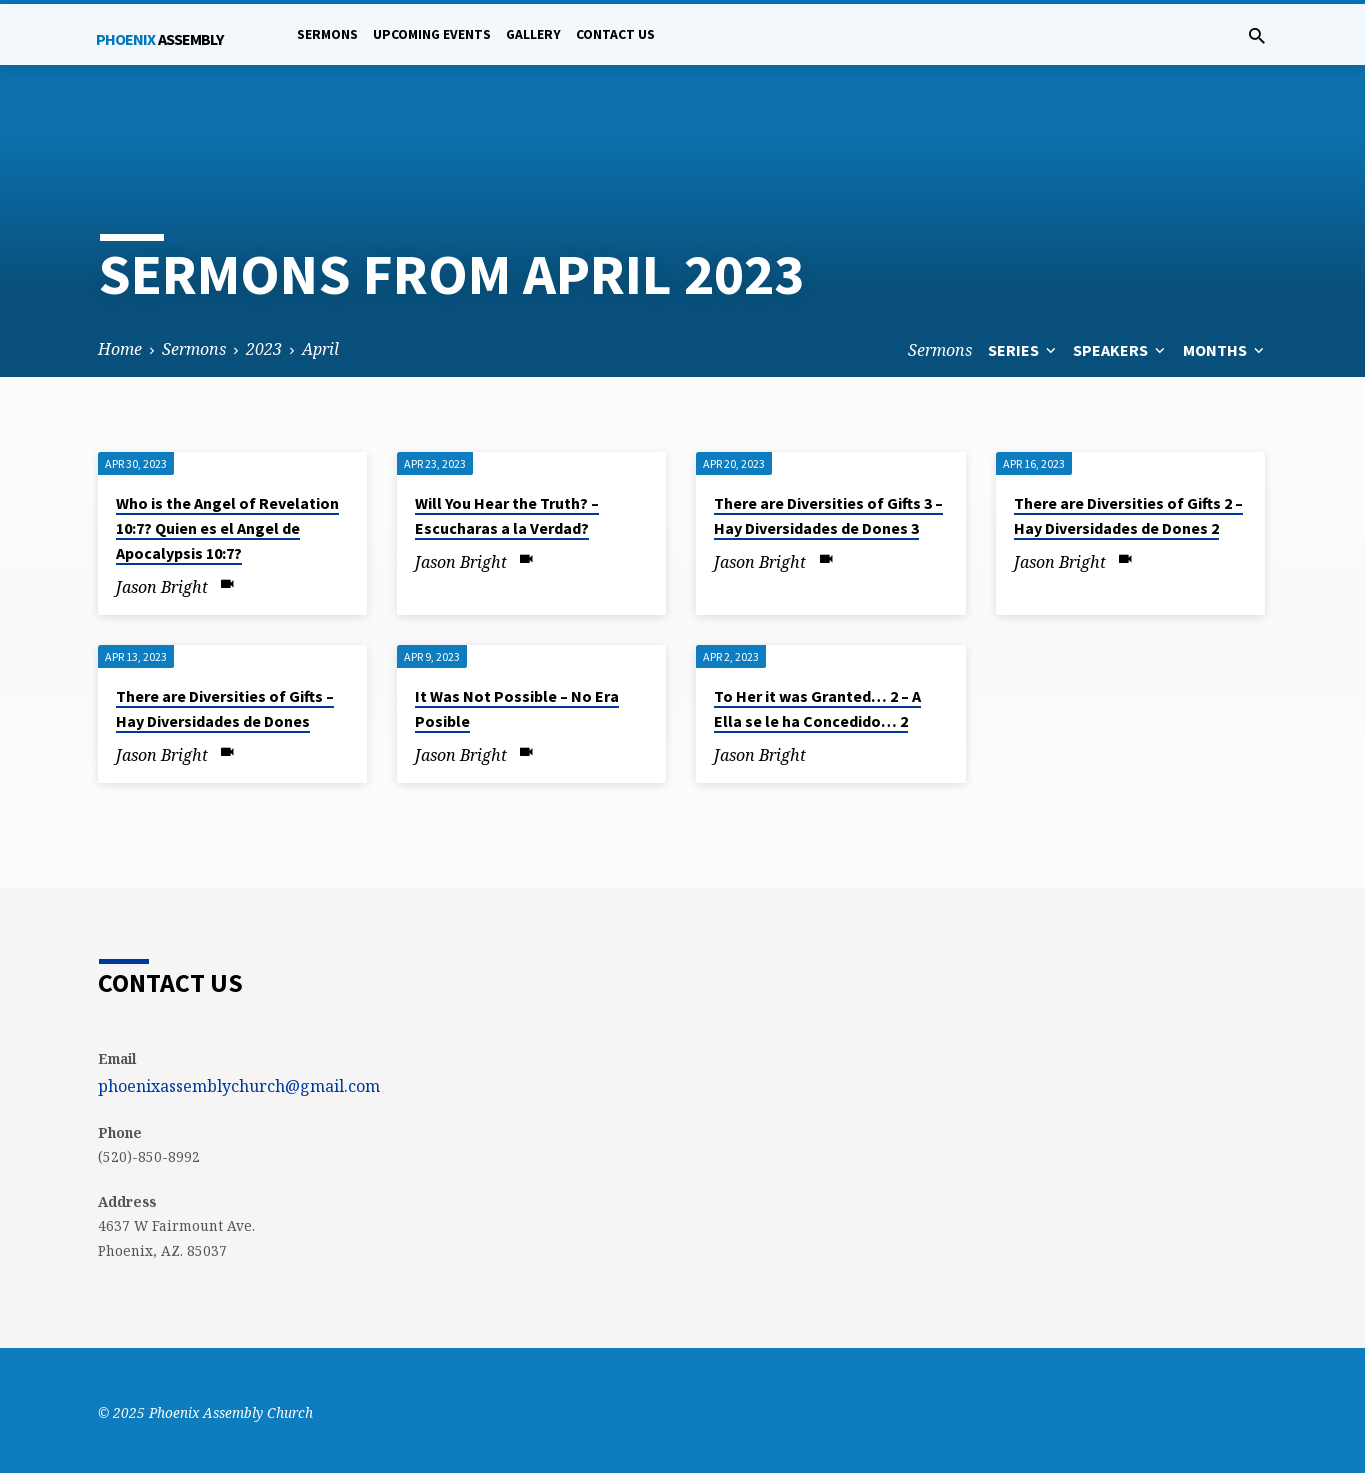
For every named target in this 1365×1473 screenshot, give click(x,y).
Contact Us (615, 34)
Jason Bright (162, 587)
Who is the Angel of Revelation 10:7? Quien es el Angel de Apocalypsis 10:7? (227, 528)
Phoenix (160, 39)
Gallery (533, 34)
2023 (264, 349)
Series (1024, 350)
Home (120, 349)
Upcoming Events (432, 34)
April (320, 349)
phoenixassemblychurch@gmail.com (239, 1086)
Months (1225, 350)
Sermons (327, 34)
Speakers (1121, 350)
